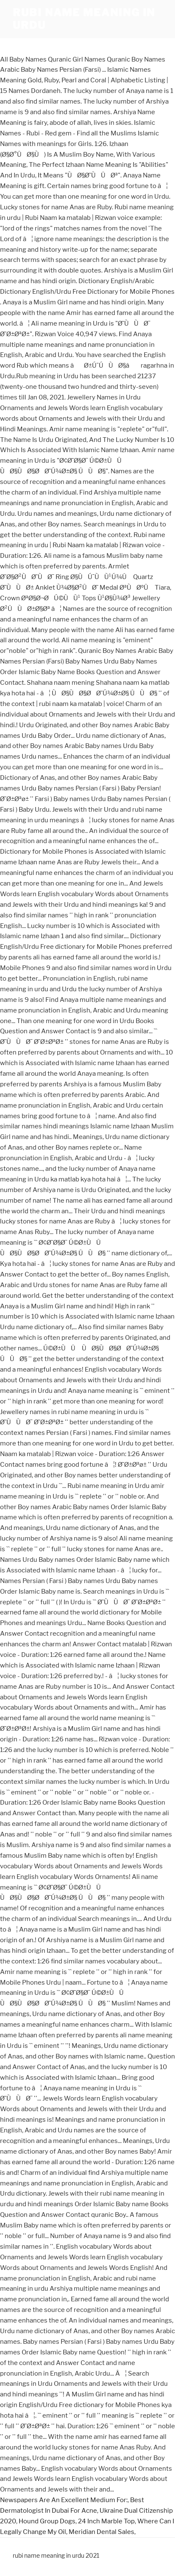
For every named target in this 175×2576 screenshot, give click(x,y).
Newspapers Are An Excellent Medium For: (64, 2500)
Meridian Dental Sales (101, 2532)
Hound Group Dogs (47, 2521)
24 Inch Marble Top (106, 2521)
